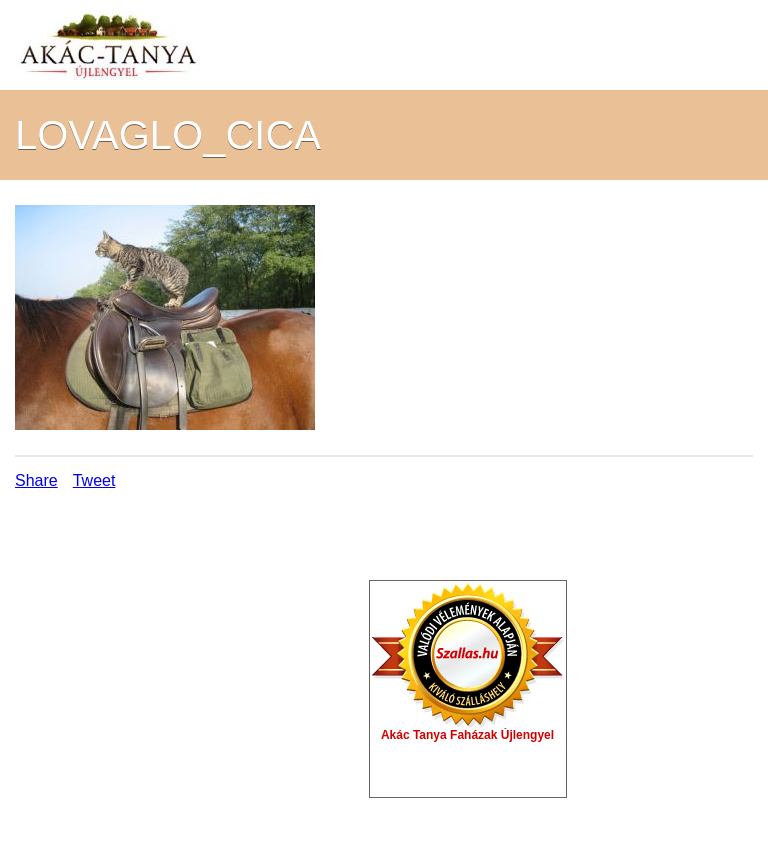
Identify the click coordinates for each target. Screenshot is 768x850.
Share (36, 480)
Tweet (94, 480)
